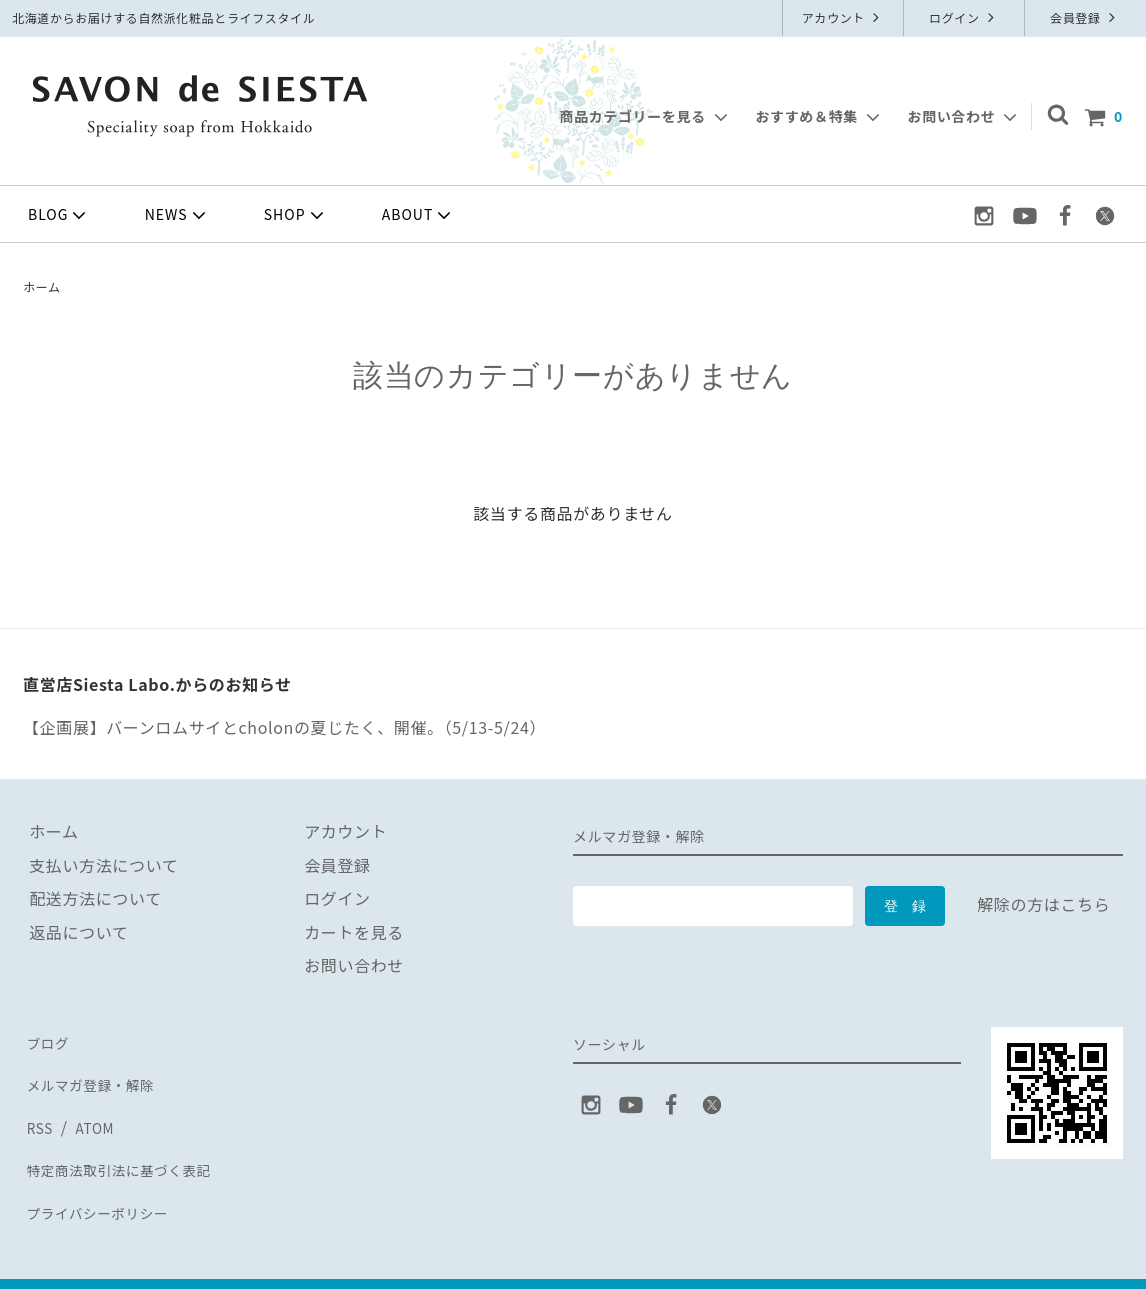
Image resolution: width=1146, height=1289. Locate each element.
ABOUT (419, 215)
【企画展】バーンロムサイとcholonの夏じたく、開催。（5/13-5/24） (284, 727)
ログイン (964, 17)
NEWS (177, 215)
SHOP (296, 215)
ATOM (91, 1107)
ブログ (48, 1039)
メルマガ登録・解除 (98, 1073)
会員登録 (1085, 17)
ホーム (42, 286)
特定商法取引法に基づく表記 (131, 1140)
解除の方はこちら (1043, 904)
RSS (38, 1107)
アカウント (843, 17)
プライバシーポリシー (106, 1174)
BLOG (59, 215)
